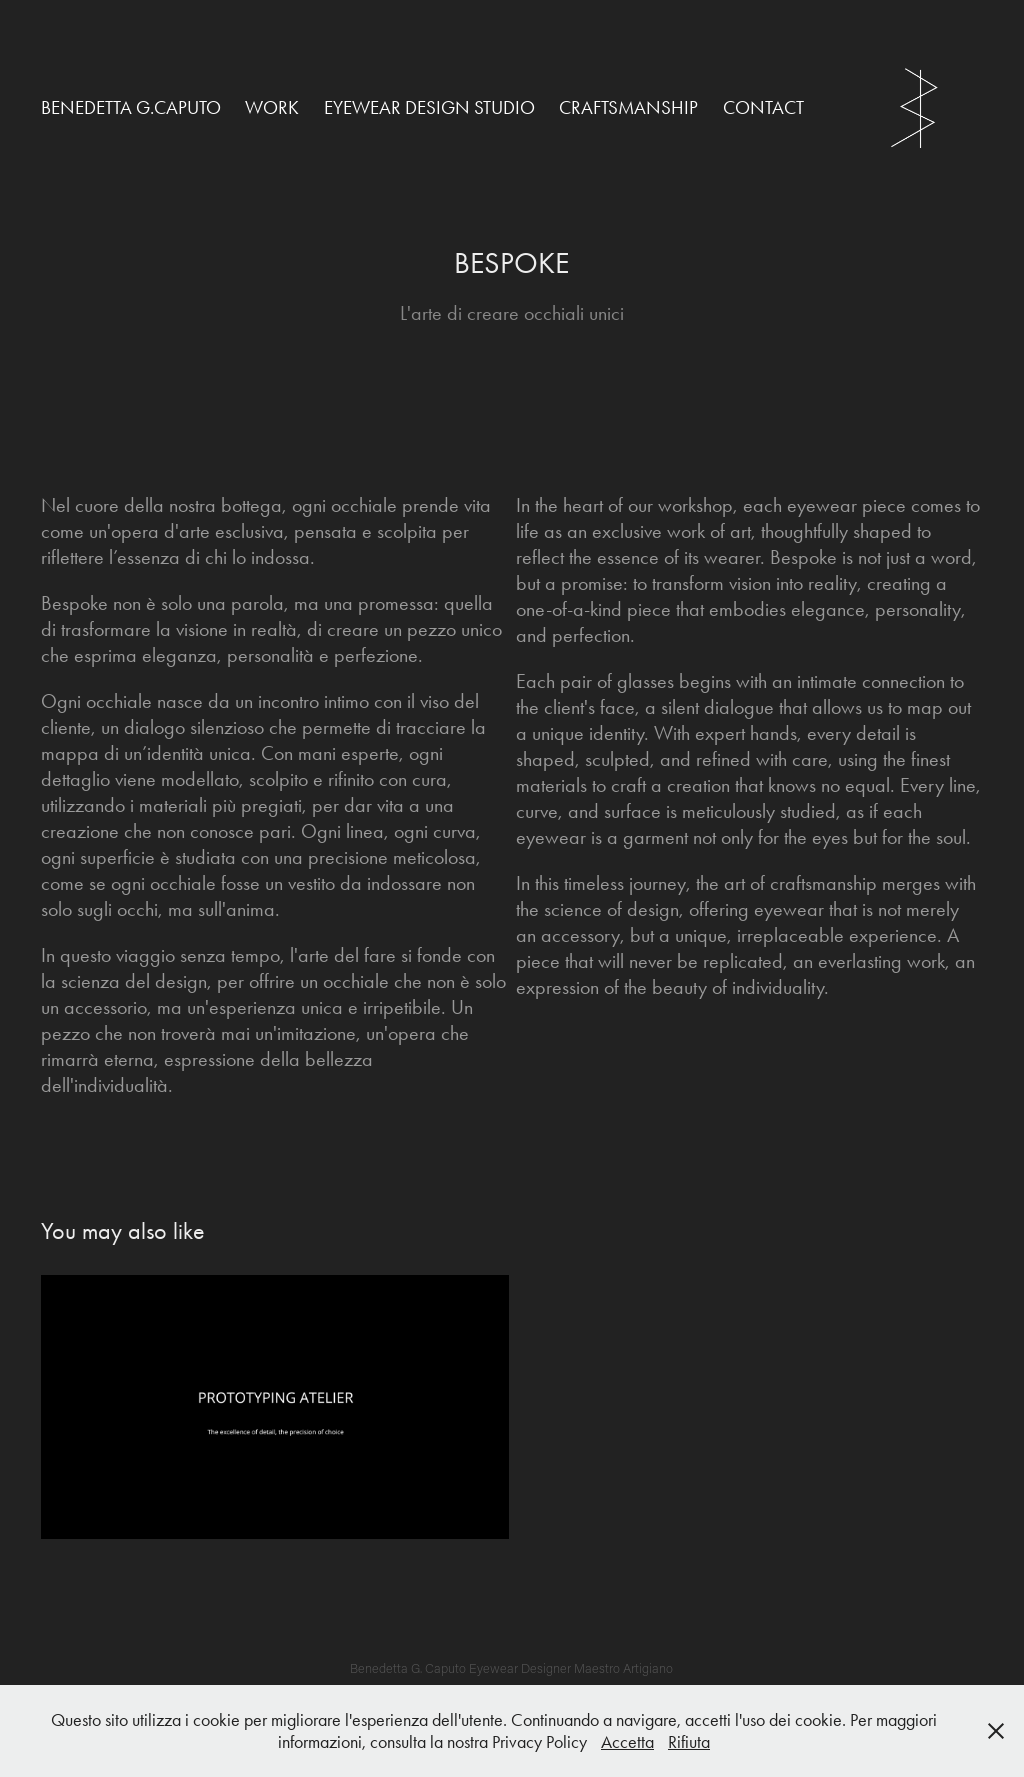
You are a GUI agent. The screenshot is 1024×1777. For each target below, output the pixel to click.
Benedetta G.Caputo (131, 107)
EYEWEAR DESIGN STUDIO (429, 107)
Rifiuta (689, 1742)
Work (272, 107)
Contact (763, 107)
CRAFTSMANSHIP (628, 107)
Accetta (627, 1742)
